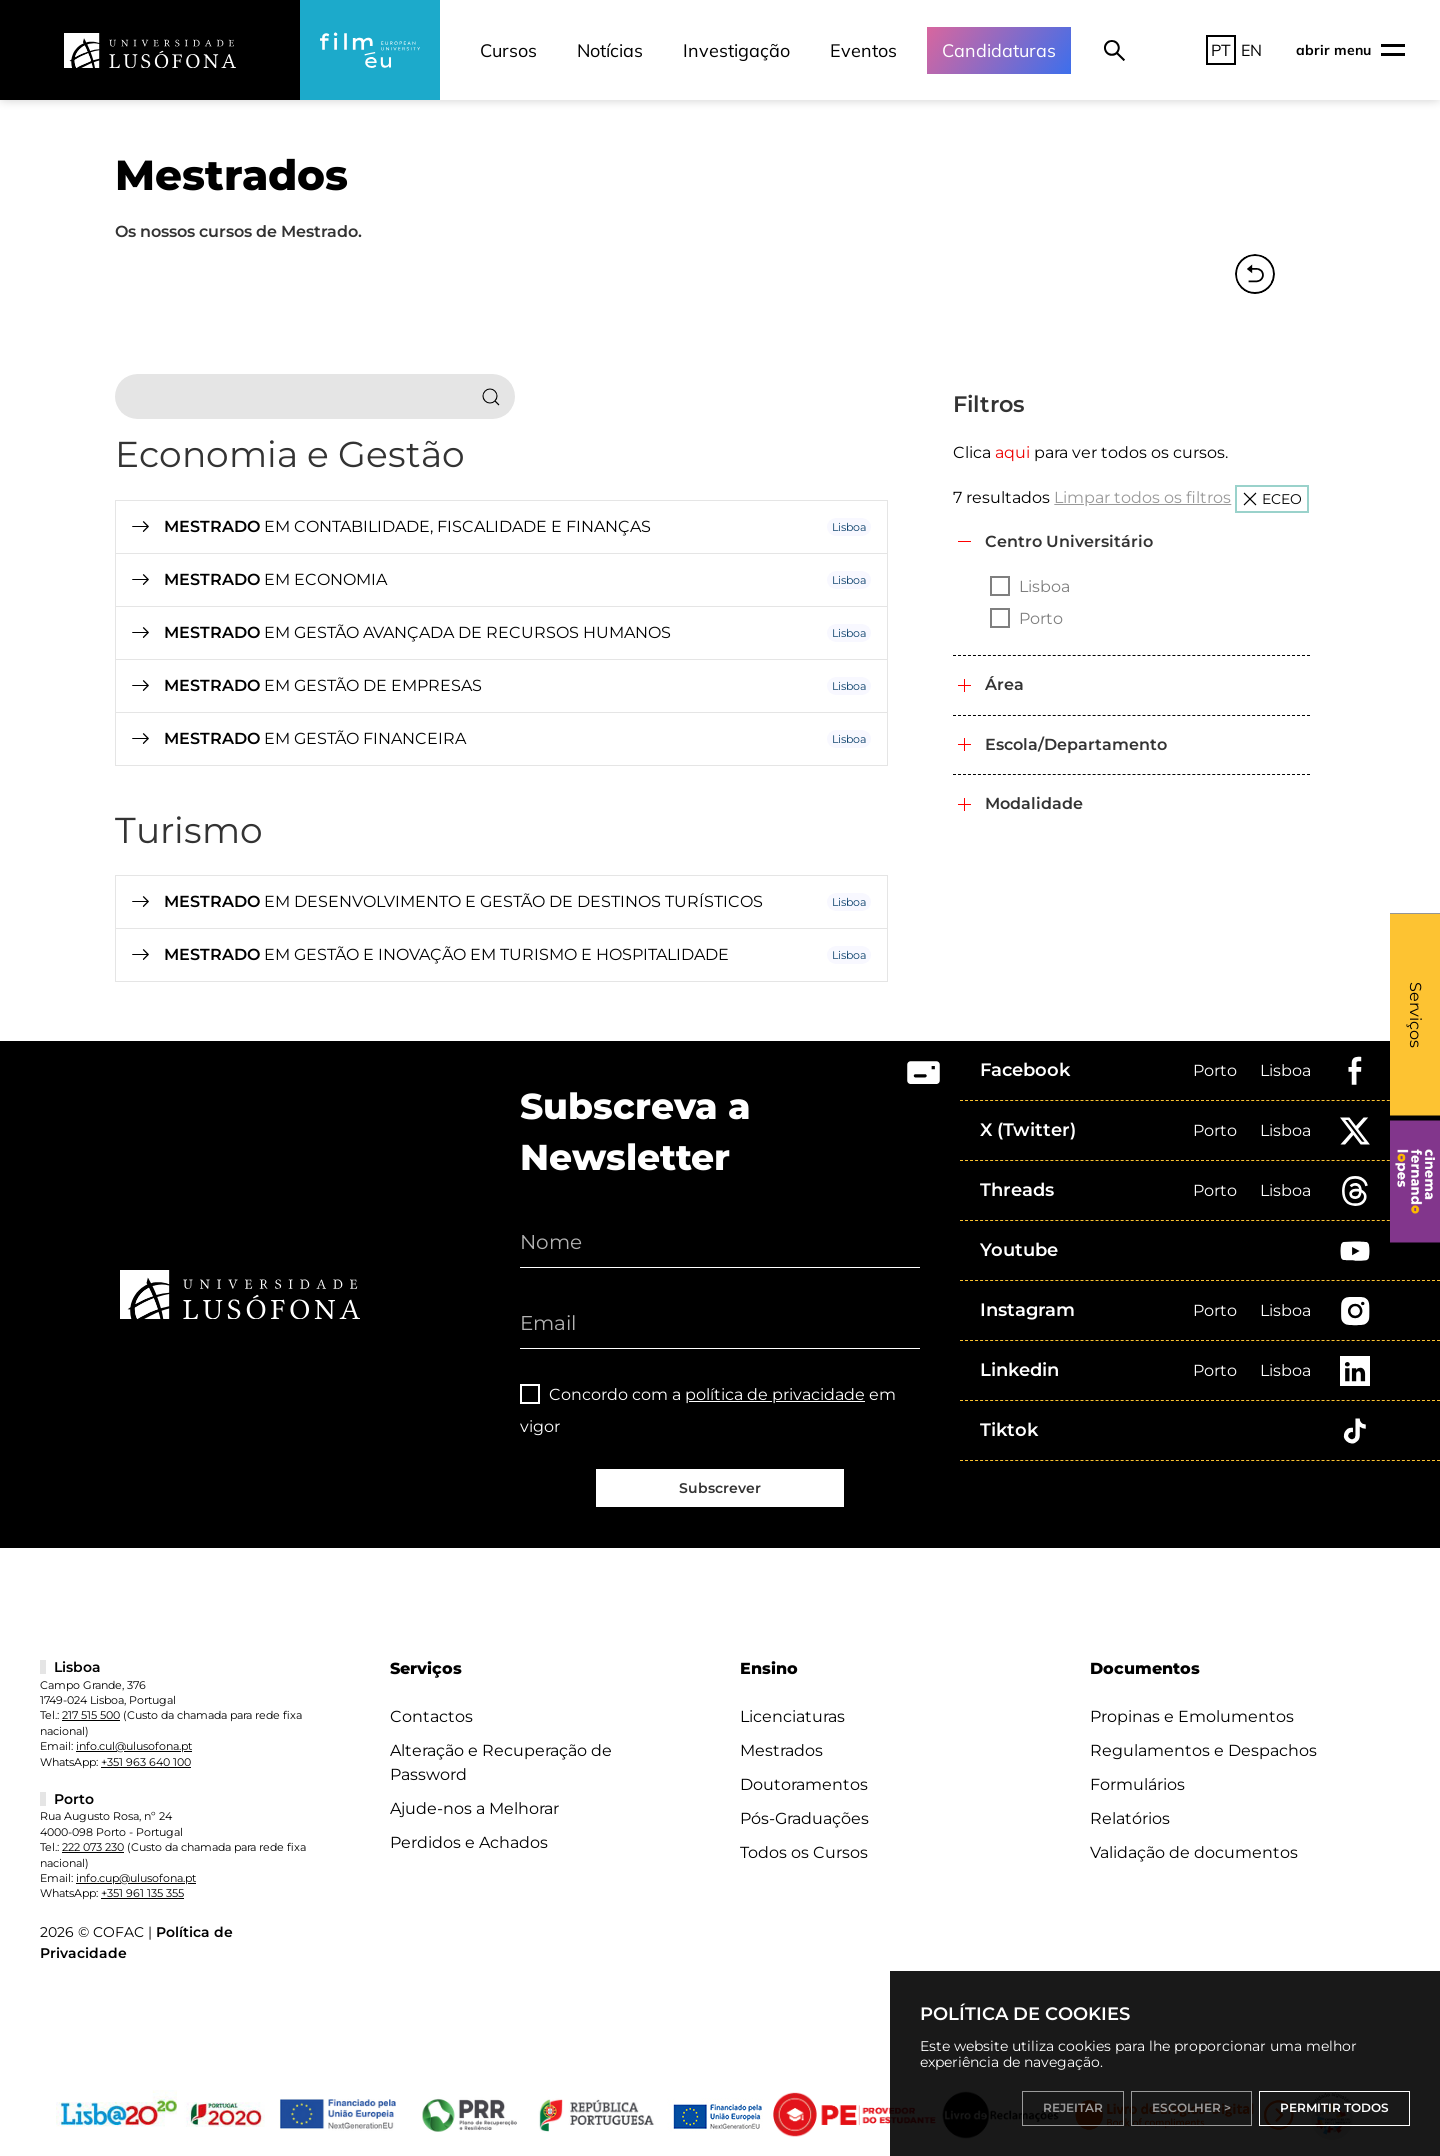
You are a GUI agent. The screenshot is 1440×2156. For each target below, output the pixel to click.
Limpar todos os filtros (1142, 497)
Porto (1215, 1070)
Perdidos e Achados (469, 1842)
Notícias (610, 50)
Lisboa (1285, 1070)
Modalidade (1034, 803)
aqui (1012, 452)
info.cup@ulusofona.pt (136, 1878)
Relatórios (1130, 1818)
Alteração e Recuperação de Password (501, 1762)
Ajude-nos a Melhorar (474, 1808)
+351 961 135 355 (142, 1893)
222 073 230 (93, 1847)
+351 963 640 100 (146, 1762)
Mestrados (781, 1750)
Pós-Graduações (804, 1818)
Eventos (863, 50)
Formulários (1137, 1784)
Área (1004, 684)
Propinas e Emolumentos (1192, 1716)
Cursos (508, 50)
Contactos (431, 1716)
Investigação (736, 50)
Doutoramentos (804, 1784)
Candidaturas (999, 50)
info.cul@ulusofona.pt (134, 1746)
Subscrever (720, 1488)
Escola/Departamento (1076, 744)
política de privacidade (775, 1394)
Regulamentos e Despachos (1203, 1750)
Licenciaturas (792, 1716)
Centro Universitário (1069, 541)
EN (1251, 50)
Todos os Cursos (804, 1852)
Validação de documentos (1194, 1852)
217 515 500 (91, 1715)
